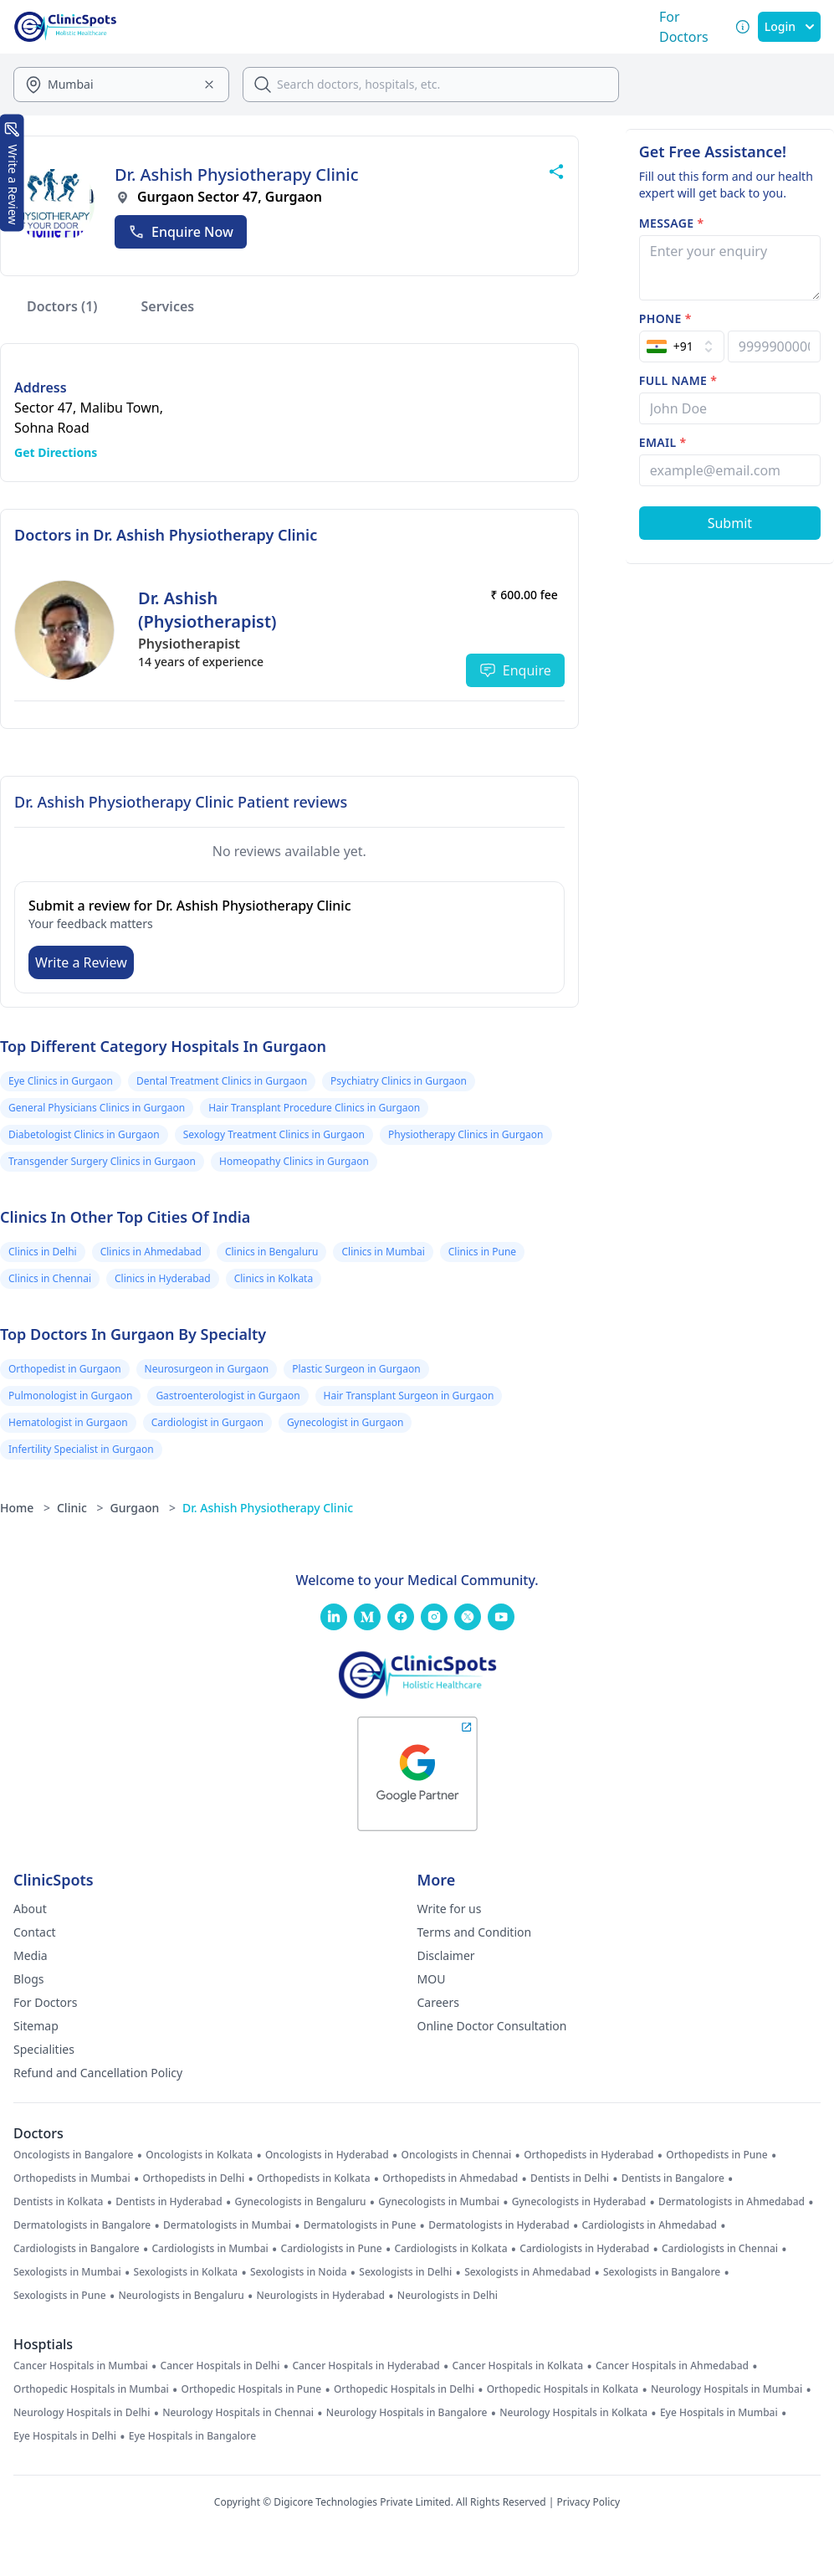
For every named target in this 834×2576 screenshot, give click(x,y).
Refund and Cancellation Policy (97, 2073)
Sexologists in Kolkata (186, 2272)
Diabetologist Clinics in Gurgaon (84, 1134)
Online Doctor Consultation (492, 2026)
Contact (34, 1932)
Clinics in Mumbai (382, 1251)
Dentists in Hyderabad (168, 2202)
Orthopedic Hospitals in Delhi (404, 2389)
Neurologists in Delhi (447, 2295)
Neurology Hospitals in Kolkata (573, 2412)
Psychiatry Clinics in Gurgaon (398, 1081)
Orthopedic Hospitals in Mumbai (91, 2389)
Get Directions (55, 452)
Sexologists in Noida (298, 2272)
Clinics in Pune (482, 1251)
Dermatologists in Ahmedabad (731, 2202)
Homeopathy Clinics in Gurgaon (294, 1161)
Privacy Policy (588, 2502)
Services (168, 306)
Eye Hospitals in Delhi (64, 2436)
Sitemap (36, 2026)
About (30, 1909)
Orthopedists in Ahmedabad (450, 2178)
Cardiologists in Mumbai (209, 2248)
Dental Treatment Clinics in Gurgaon (221, 1081)
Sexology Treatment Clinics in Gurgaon (274, 1134)
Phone (665, 318)
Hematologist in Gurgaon (68, 1422)
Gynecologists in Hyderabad (579, 2202)
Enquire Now (180, 232)
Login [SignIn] (789, 26)
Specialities (43, 2049)
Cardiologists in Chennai (720, 2248)
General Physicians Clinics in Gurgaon (96, 1108)
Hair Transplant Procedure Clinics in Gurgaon (314, 1108)
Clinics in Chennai (49, 1278)
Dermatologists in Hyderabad (499, 2225)
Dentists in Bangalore (673, 2178)
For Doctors (45, 2002)
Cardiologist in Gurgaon (207, 1422)
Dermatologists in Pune (360, 2225)
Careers (438, 2002)
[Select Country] (681, 346)
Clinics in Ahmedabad (151, 1251)
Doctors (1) (62, 306)
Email (663, 442)
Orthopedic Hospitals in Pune (252, 2389)
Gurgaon (143, 1508)
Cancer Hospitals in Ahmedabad (672, 2366)
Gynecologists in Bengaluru (300, 2202)
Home (25, 1508)
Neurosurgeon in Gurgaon (207, 1369)
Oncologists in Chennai (457, 2155)
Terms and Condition (474, 1932)
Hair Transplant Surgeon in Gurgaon (409, 1395)
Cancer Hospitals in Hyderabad (365, 2366)
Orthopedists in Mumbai (71, 2178)
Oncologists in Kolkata (199, 2155)
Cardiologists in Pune (331, 2248)
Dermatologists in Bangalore (82, 2225)
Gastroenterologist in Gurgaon (227, 1395)
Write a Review (81, 962)
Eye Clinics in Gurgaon (60, 1081)
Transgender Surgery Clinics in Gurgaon (102, 1161)
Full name (678, 380)
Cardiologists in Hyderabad (584, 2248)
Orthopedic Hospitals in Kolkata (563, 2389)
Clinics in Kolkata (274, 1278)
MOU (431, 1979)
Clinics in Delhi (42, 1251)
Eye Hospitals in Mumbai (719, 2412)
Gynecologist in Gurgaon (345, 1422)
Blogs (28, 1979)
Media (30, 1955)
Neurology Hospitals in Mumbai (726, 2389)
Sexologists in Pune (59, 2295)
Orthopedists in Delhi (193, 2178)
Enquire (515, 670)
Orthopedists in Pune (716, 2155)
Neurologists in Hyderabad (321, 2295)
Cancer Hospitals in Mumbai (80, 2366)
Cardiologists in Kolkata (450, 2248)
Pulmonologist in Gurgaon (70, 1395)
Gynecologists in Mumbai (438, 2202)
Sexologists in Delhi (405, 2272)
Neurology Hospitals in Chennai (238, 2412)
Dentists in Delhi (569, 2178)
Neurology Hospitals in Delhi (81, 2412)
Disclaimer (446, 1955)
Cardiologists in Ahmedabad (649, 2225)
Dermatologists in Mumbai (227, 2225)
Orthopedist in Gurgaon (64, 1369)
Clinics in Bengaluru (272, 1251)
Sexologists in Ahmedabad (527, 2272)
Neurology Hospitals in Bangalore (407, 2412)
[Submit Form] (730, 523)
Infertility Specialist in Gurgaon (81, 1449)
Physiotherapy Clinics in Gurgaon (466, 1134)
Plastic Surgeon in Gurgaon (356, 1369)
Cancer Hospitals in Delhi (220, 2366)
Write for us (449, 1909)
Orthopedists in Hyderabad (588, 2155)
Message (671, 223)
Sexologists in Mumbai (67, 2272)
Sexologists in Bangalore (661, 2272)
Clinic (80, 1508)
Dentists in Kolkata (58, 2202)
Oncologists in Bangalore (73, 2155)
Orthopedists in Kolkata (313, 2178)
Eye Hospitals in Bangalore (192, 2436)
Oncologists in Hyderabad (327, 2155)
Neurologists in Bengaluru (180, 2295)
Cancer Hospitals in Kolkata (518, 2366)
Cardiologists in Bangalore (76, 2248)
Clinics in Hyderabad (163, 1278)
